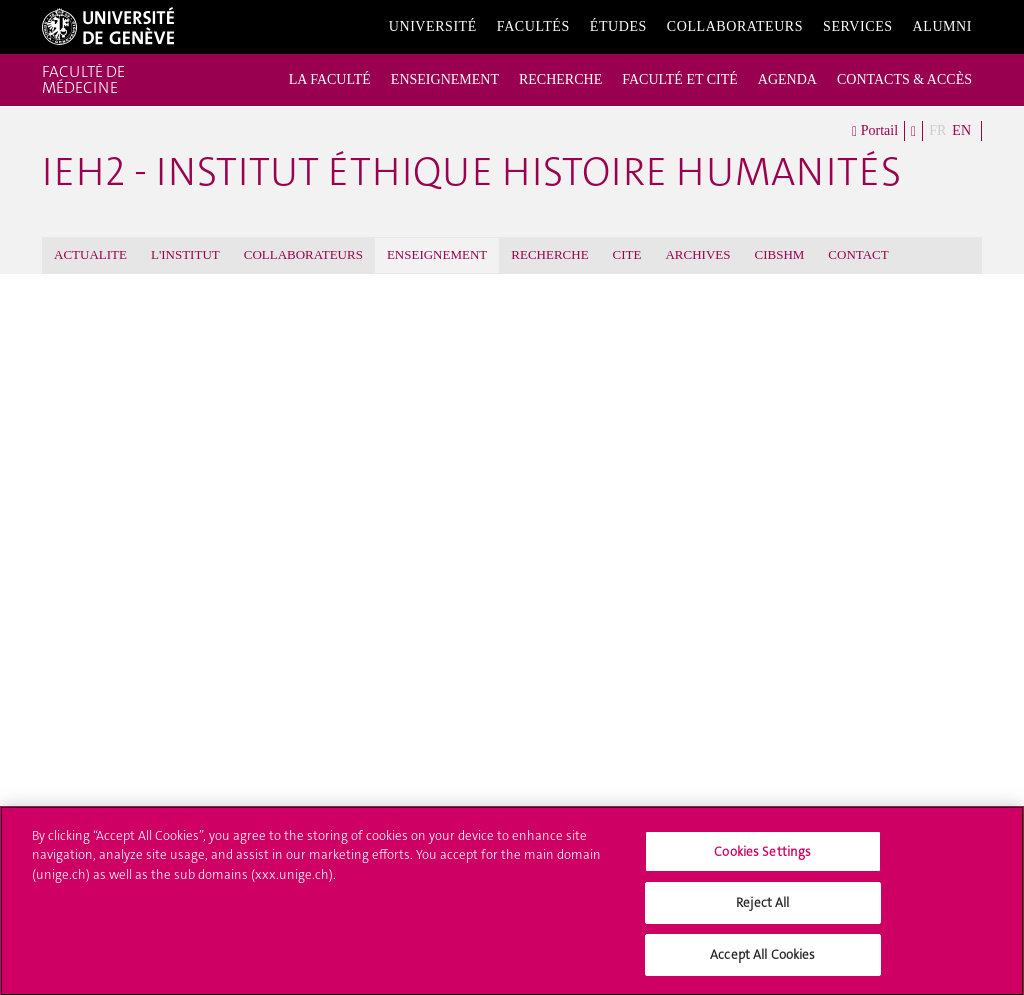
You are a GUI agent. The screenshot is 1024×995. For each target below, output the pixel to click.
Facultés (533, 26)
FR (937, 130)
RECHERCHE (560, 79)
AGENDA (787, 79)
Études (618, 26)
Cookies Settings (762, 859)
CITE (627, 254)
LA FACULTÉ (330, 79)
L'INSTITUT (185, 254)
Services (858, 26)
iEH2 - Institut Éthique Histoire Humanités (471, 172)
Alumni (942, 26)
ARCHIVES (697, 254)
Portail (875, 131)
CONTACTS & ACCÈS (904, 79)
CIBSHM (780, 254)
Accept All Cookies (762, 963)
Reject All (762, 911)
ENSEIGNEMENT (445, 79)
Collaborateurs (735, 26)
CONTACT (858, 254)
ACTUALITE (90, 254)
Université (433, 26)
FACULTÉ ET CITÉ (680, 79)
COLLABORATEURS (303, 254)
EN (961, 130)
